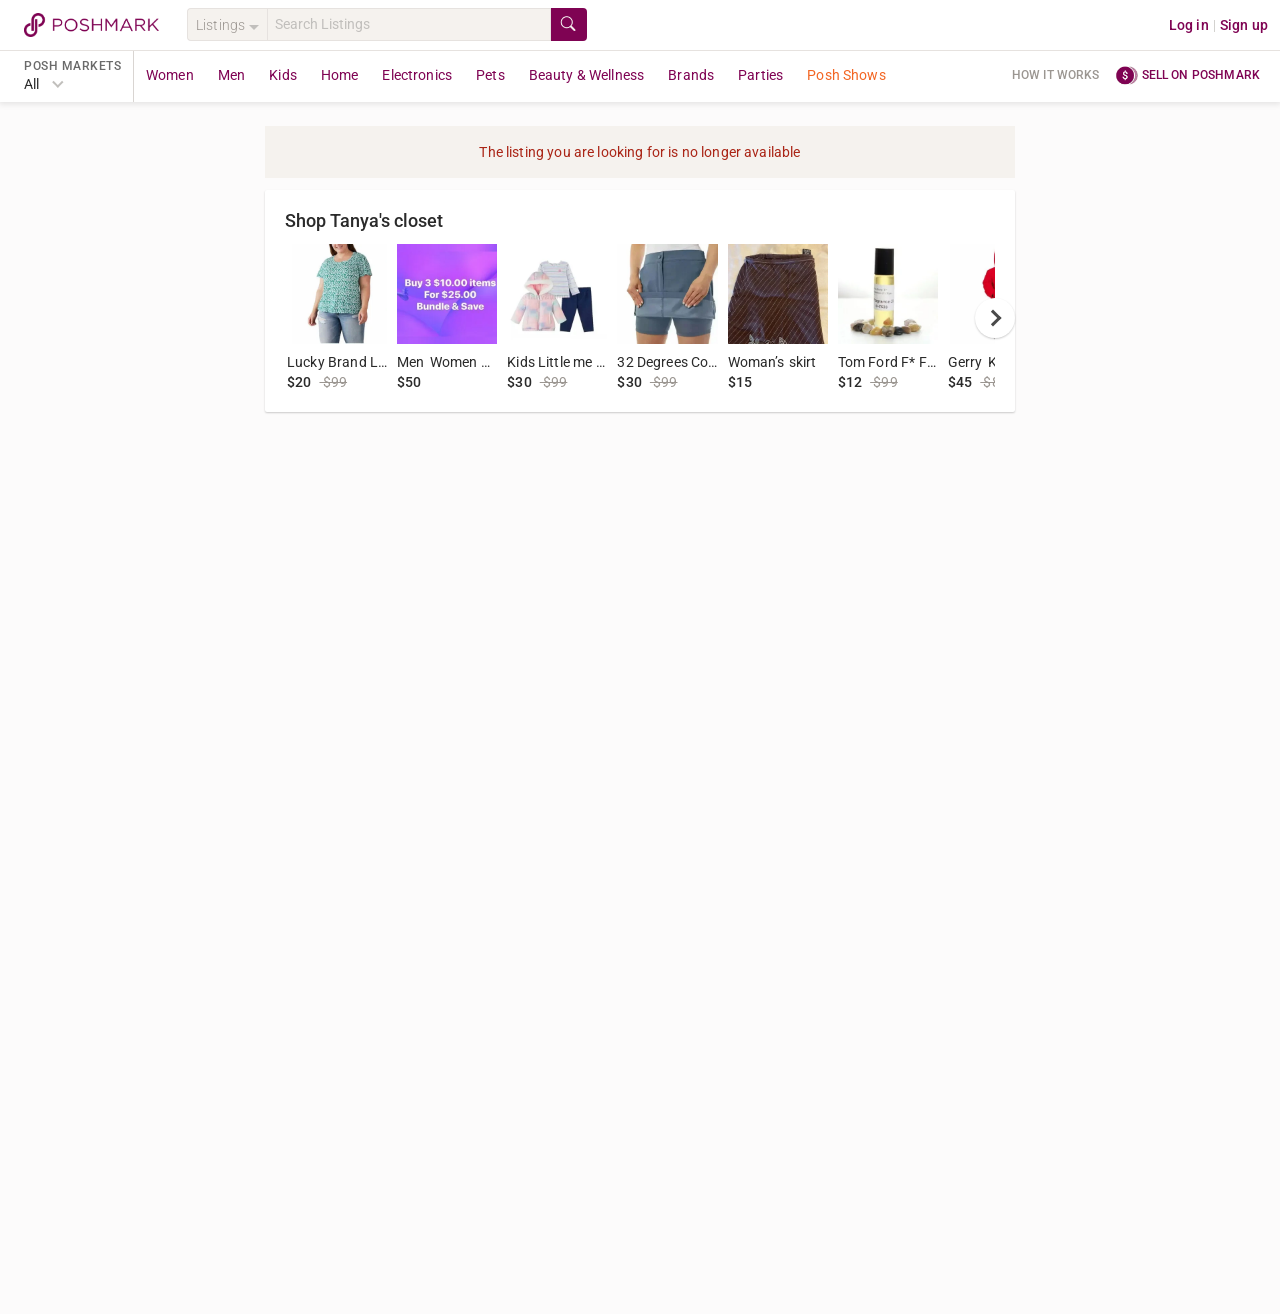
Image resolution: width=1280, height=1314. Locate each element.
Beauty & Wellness (587, 75)
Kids (283, 75)
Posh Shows (846, 75)
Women (170, 75)
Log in (1189, 25)
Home (340, 75)
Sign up (1244, 25)
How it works (1056, 75)
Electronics (417, 75)
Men (231, 75)
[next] (995, 318)
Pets (490, 75)
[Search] (409, 24)
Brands (691, 75)
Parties (760, 75)
